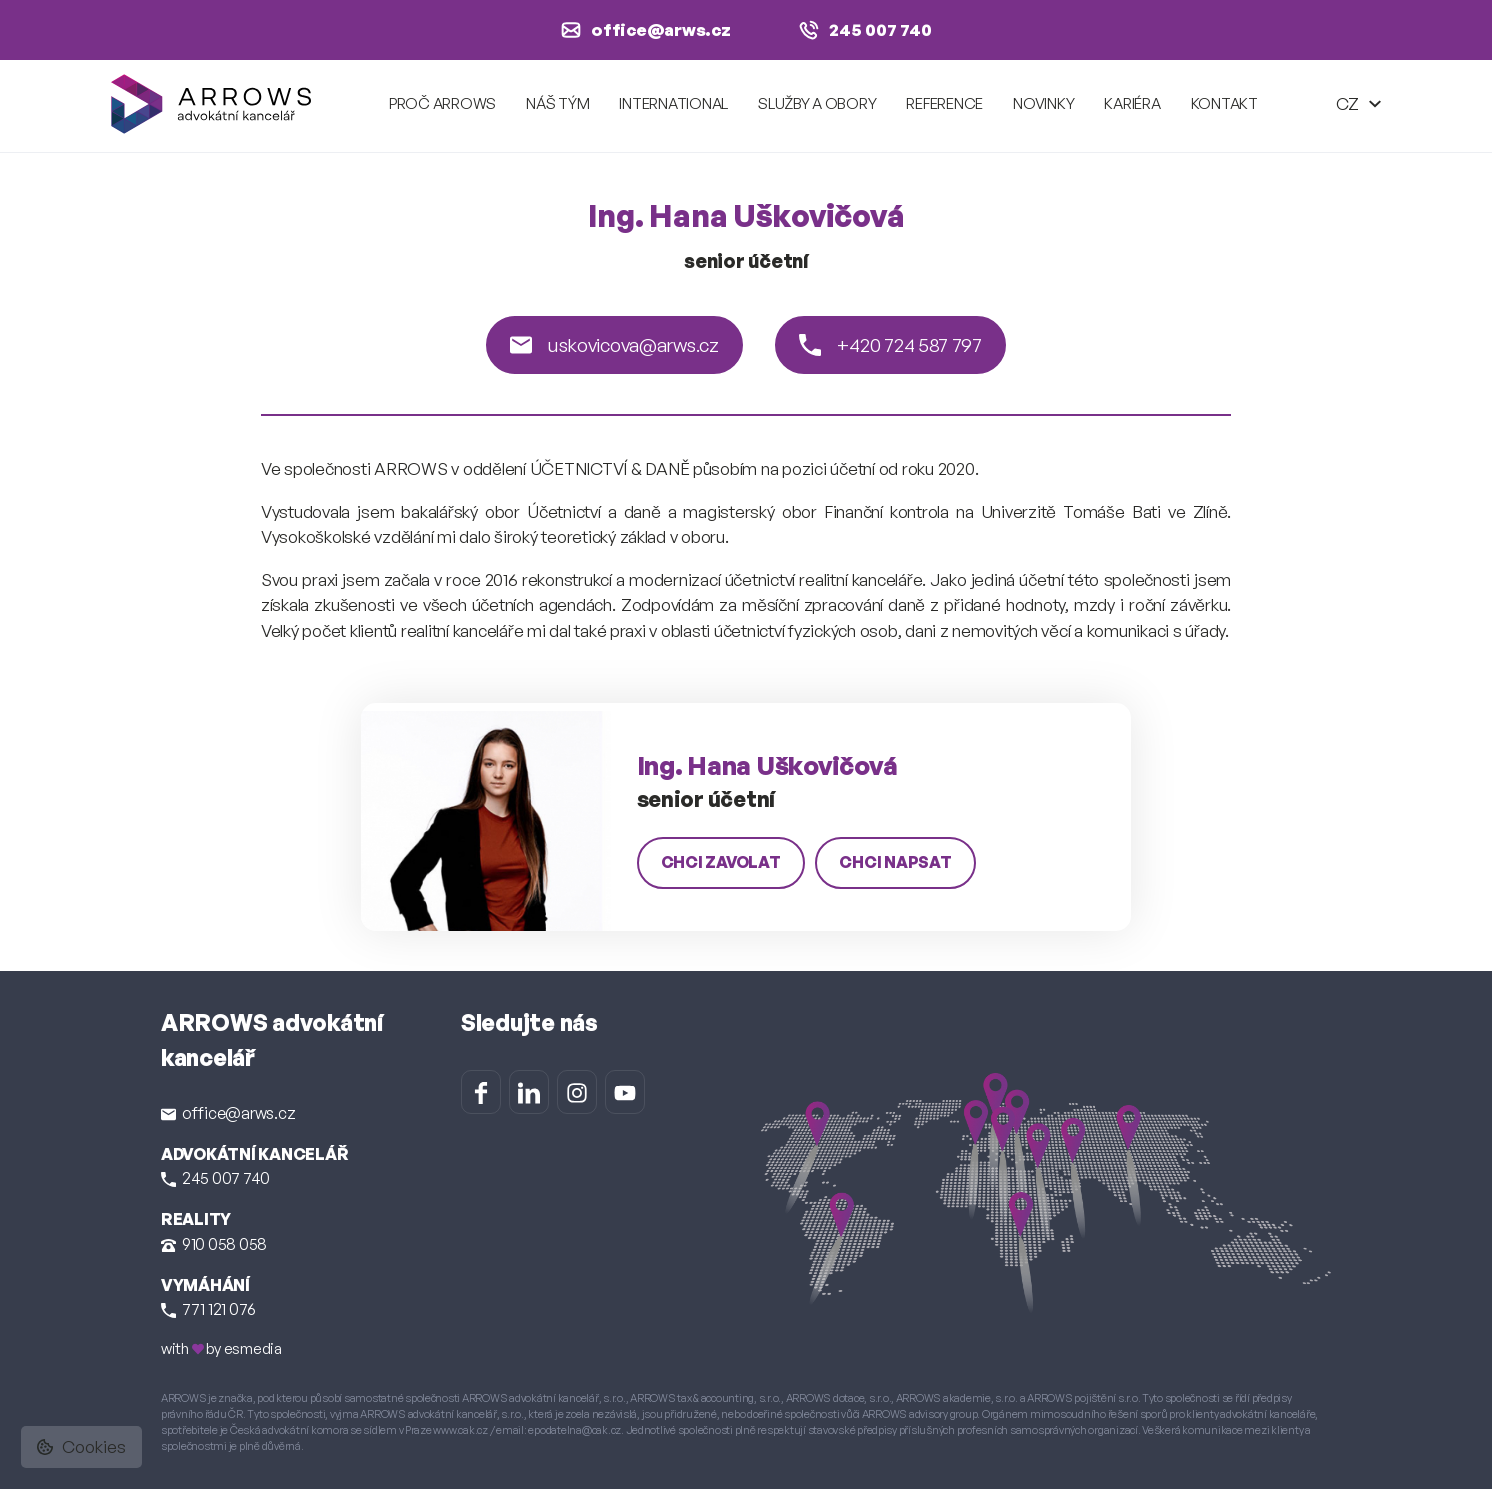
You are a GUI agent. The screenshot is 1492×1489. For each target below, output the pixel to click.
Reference (944, 103)
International (673, 103)
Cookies (81, 1446)
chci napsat (895, 862)
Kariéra (1132, 103)
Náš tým (557, 103)
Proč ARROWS (442, 103)
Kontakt (1224, 103)
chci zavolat (721, 862)
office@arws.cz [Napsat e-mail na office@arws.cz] (646, 29)
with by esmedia (221, 1348)
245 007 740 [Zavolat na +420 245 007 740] (865, 29)
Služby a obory (817, 103)
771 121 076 (208, 1309)
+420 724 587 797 (890, 345)
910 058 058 (214, 1244)
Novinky (1043, 103)
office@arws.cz (228, 1113)
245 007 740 (215, 1178)
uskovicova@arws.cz (614, 345)
